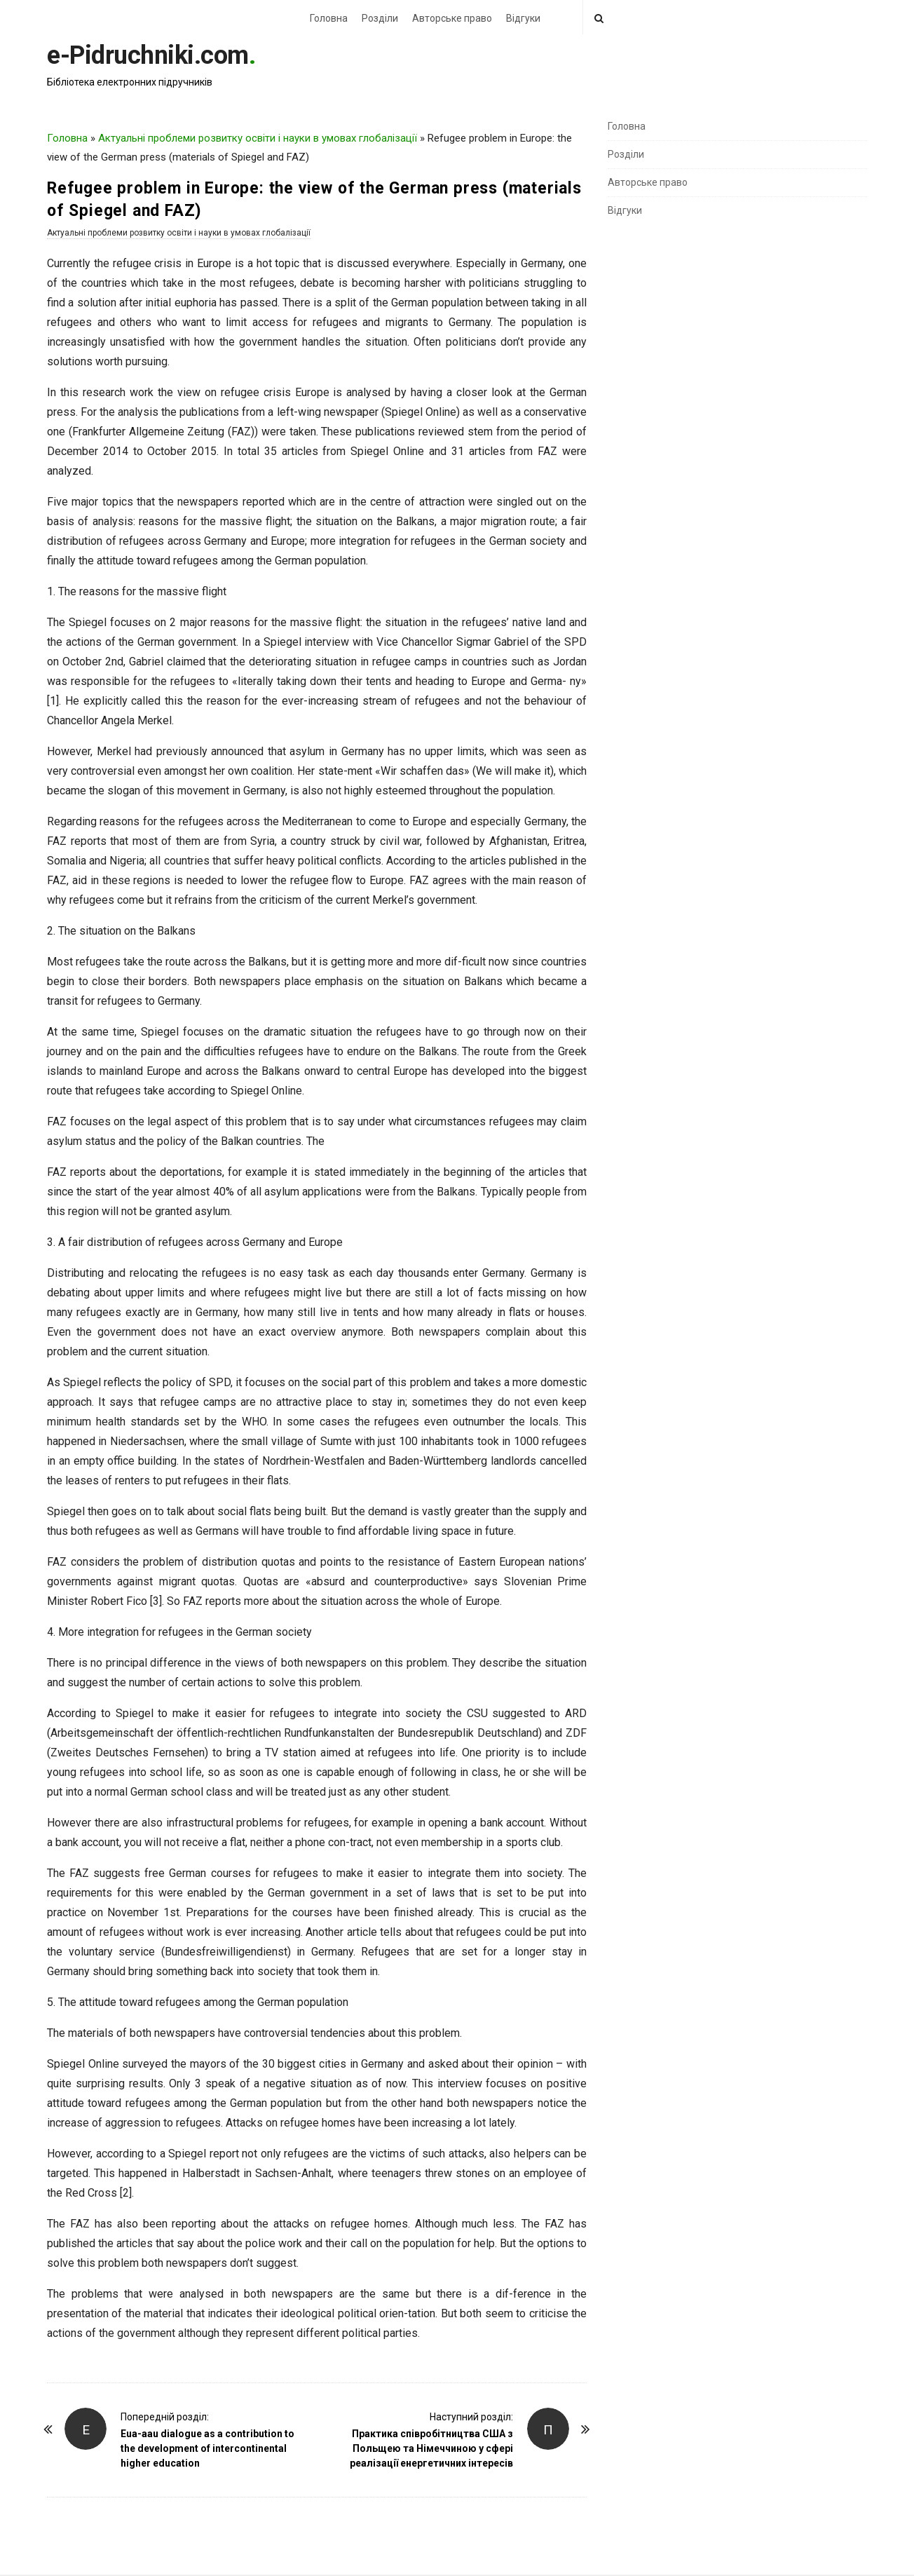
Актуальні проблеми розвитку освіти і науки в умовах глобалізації (257, 138)
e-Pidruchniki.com (148, 55)
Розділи (380, 18)
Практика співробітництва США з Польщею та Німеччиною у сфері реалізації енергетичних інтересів (431, 2448)
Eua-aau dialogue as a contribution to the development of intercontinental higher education (207, 2448)
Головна (329, 18)
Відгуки (523, 18)
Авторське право (452, 18)
